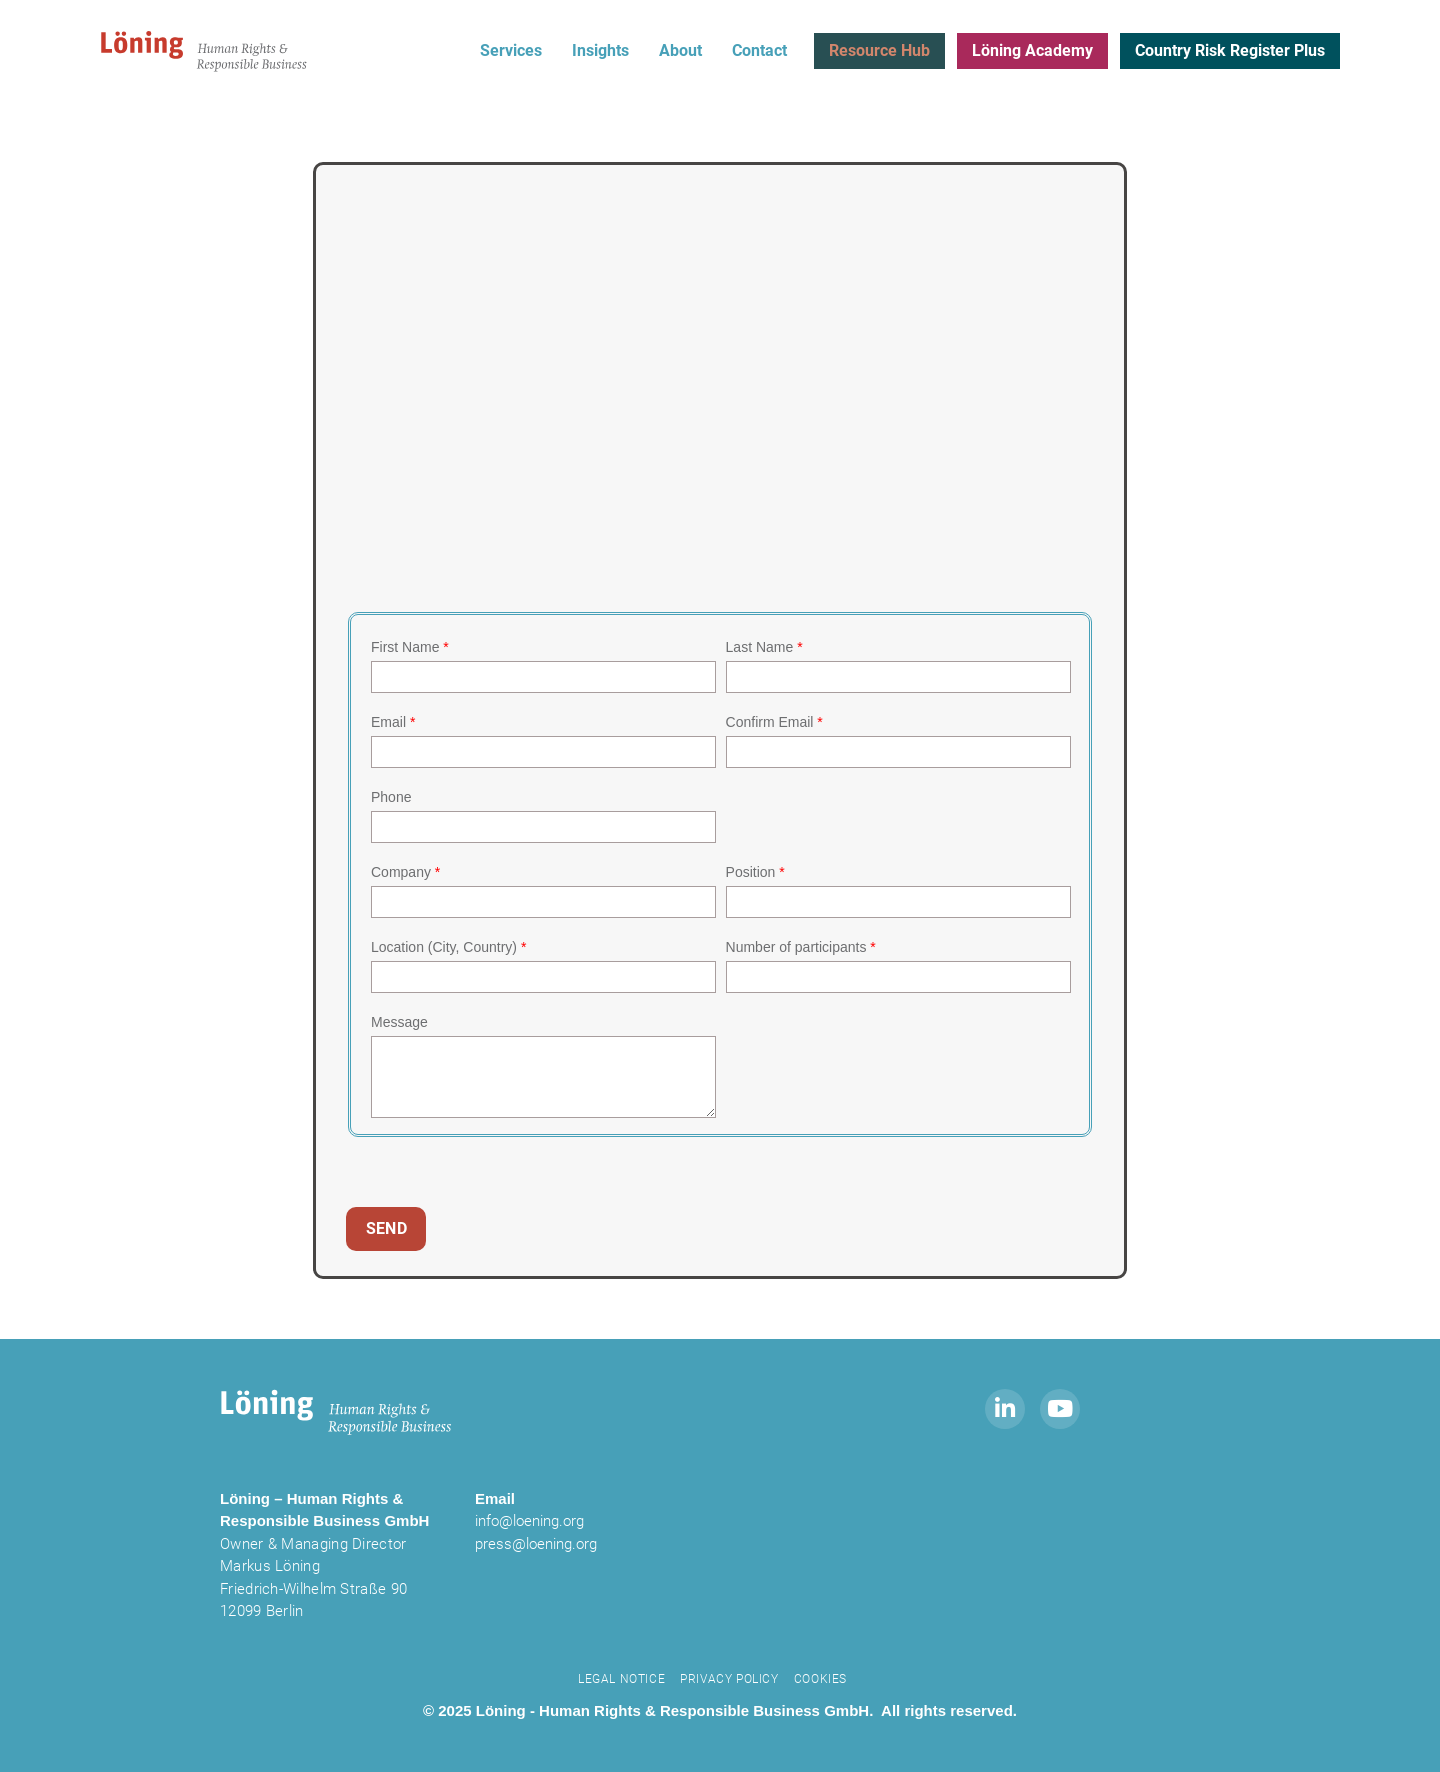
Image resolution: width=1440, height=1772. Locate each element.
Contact (759, 50)
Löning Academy (1032, 50)
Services (511, 50)
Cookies (820, 1679)
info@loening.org (529, 1521)
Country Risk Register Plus (1230, 50)
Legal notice (621, 1679)
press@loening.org (536, 1544)
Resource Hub (879, 50)
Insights (600, 50)
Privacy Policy (729, 1679)
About (680, 50)
